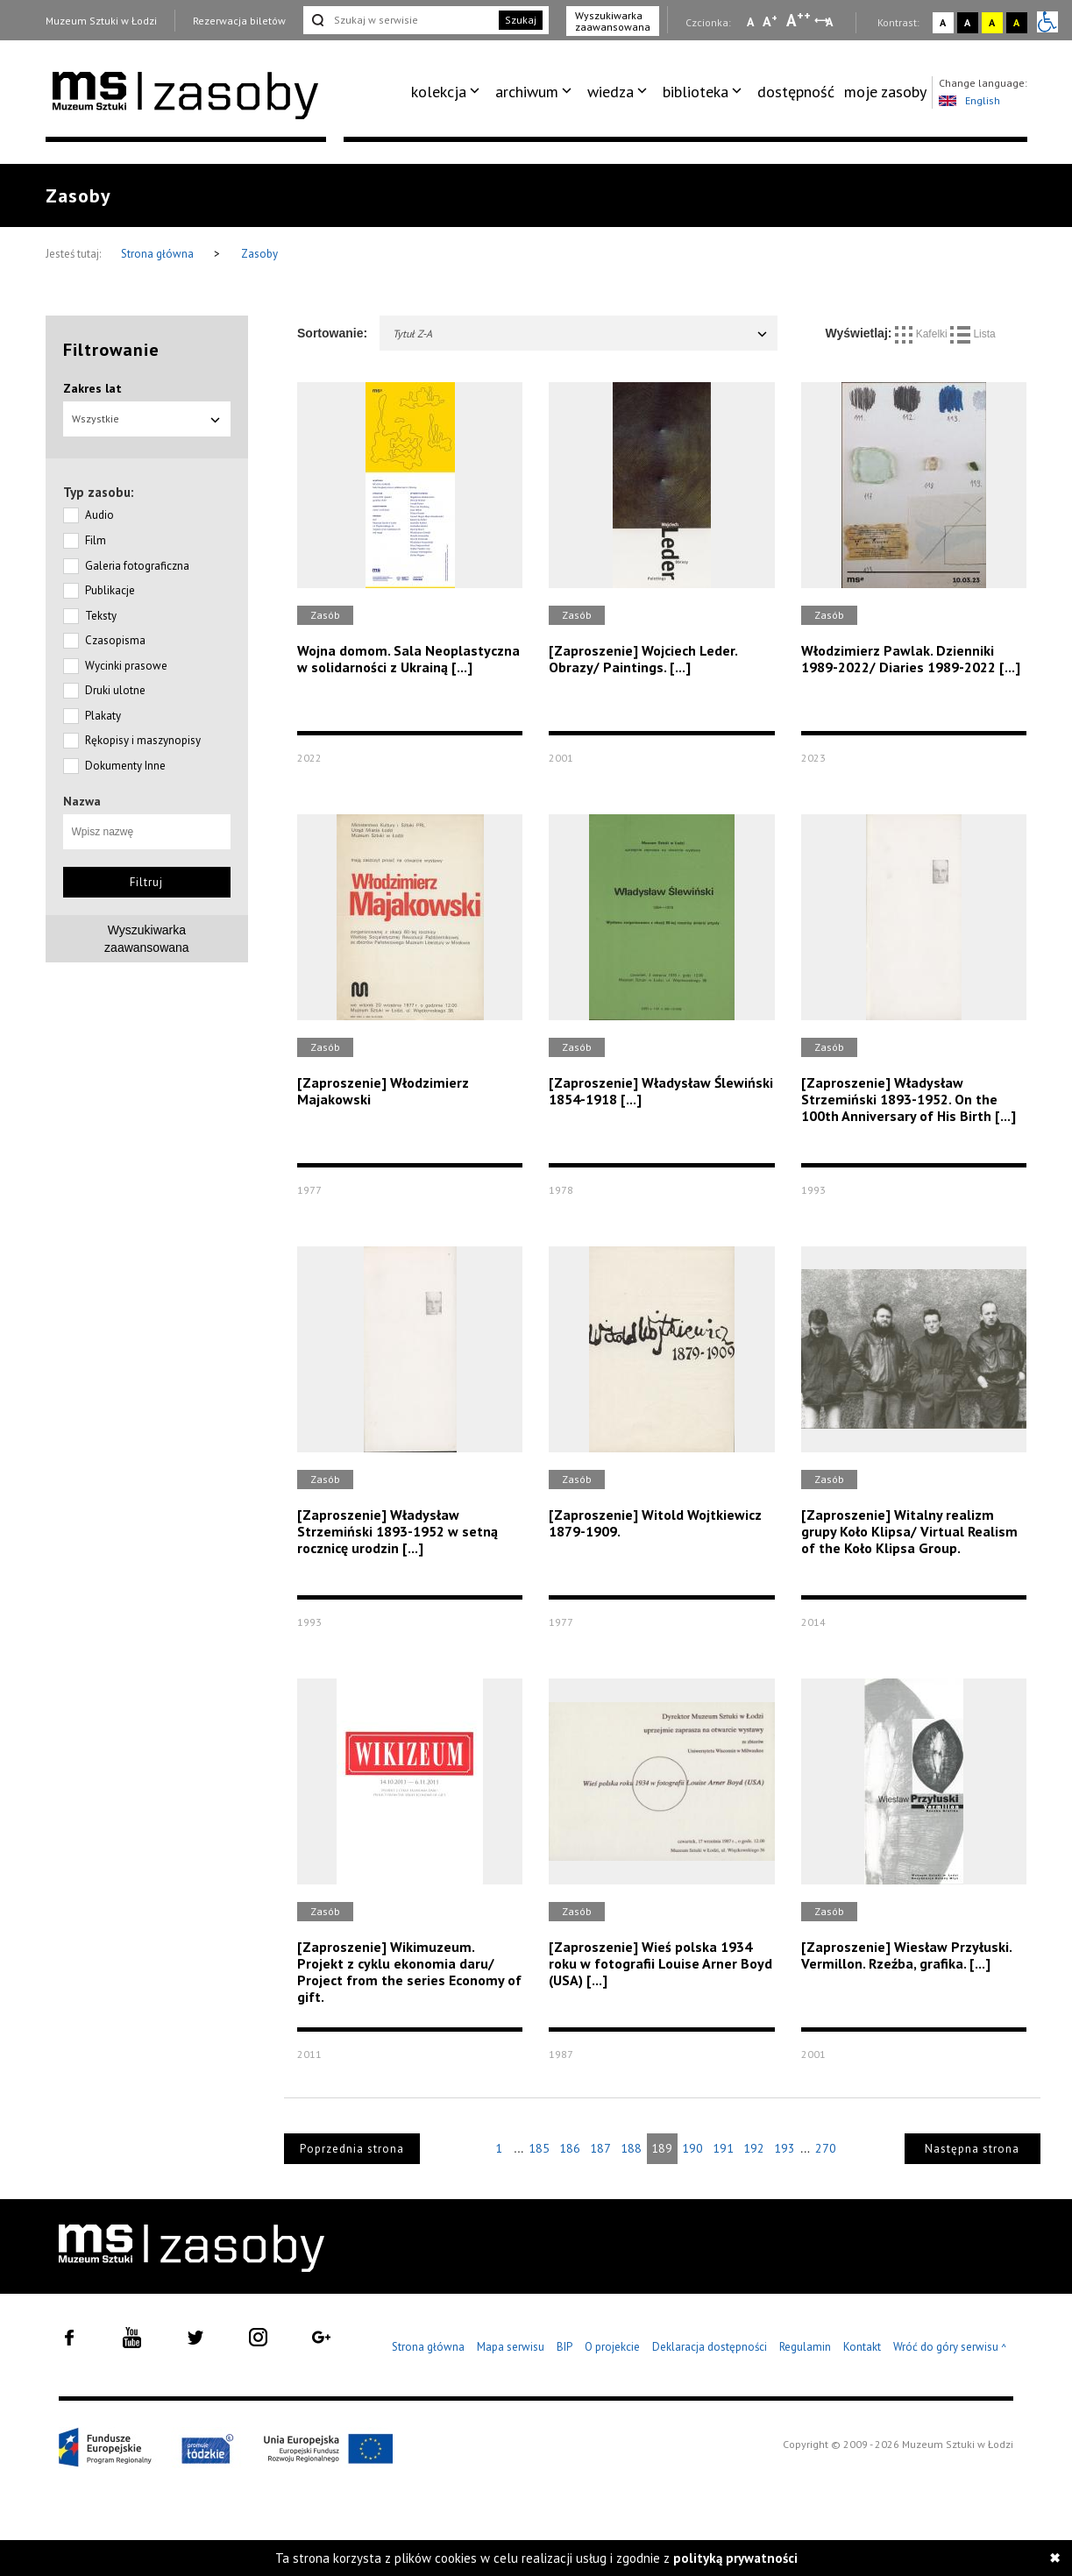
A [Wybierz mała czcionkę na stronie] (750, 22)
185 (539, 2148)
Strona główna (158, 253)
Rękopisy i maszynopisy (143, 740)
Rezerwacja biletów (239, 20)
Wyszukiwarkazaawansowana (146, 938)
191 (723, 2148)
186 (569, 2148)
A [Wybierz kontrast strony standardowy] (943, 22)
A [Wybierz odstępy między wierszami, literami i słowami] (830, 22)
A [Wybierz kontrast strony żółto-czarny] (992, 22)
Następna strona (972, 2148)
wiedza (610, 92)
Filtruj (146, 882)
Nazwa (82, 801)
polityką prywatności (735, 2558)
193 (784, 2148)
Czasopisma (115, 640)
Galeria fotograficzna (137, 565)
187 (600, 2148)
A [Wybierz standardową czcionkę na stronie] (770, 21)
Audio (99, 514)
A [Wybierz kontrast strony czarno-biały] (967, 22)
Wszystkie (147, 418)
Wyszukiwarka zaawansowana (612, 21)
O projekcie (612, 2346)
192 (753, 2148)
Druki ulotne (115, 690)
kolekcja (438, 92)
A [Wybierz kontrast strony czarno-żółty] (1016, 22)
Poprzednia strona (352, 2148)
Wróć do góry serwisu (950, 2347)
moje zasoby (885, 92)
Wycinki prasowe (126, 665)
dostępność (795, 92)
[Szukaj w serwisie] (399, 20)
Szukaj (520, 19)
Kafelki (922, 334)
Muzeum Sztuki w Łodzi (101, 20)
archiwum (526, 92)
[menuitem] (448, 92)
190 (692, 2148)
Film (95, 540)
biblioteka (695, 92)
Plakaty (103, 715)
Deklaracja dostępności (709, 2346)
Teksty (101, 615)
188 (631, 2148)
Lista (973, 334)
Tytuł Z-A (581, 333)
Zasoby (259, 253)
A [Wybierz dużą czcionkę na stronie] (798, 20)
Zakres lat (92, 388)
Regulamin (805, 2346)
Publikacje (110, 590)
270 (825, 2148)
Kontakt (862, 2346)
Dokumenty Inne (125, 765)
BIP (564, 2346)
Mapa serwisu (510, 2346)
